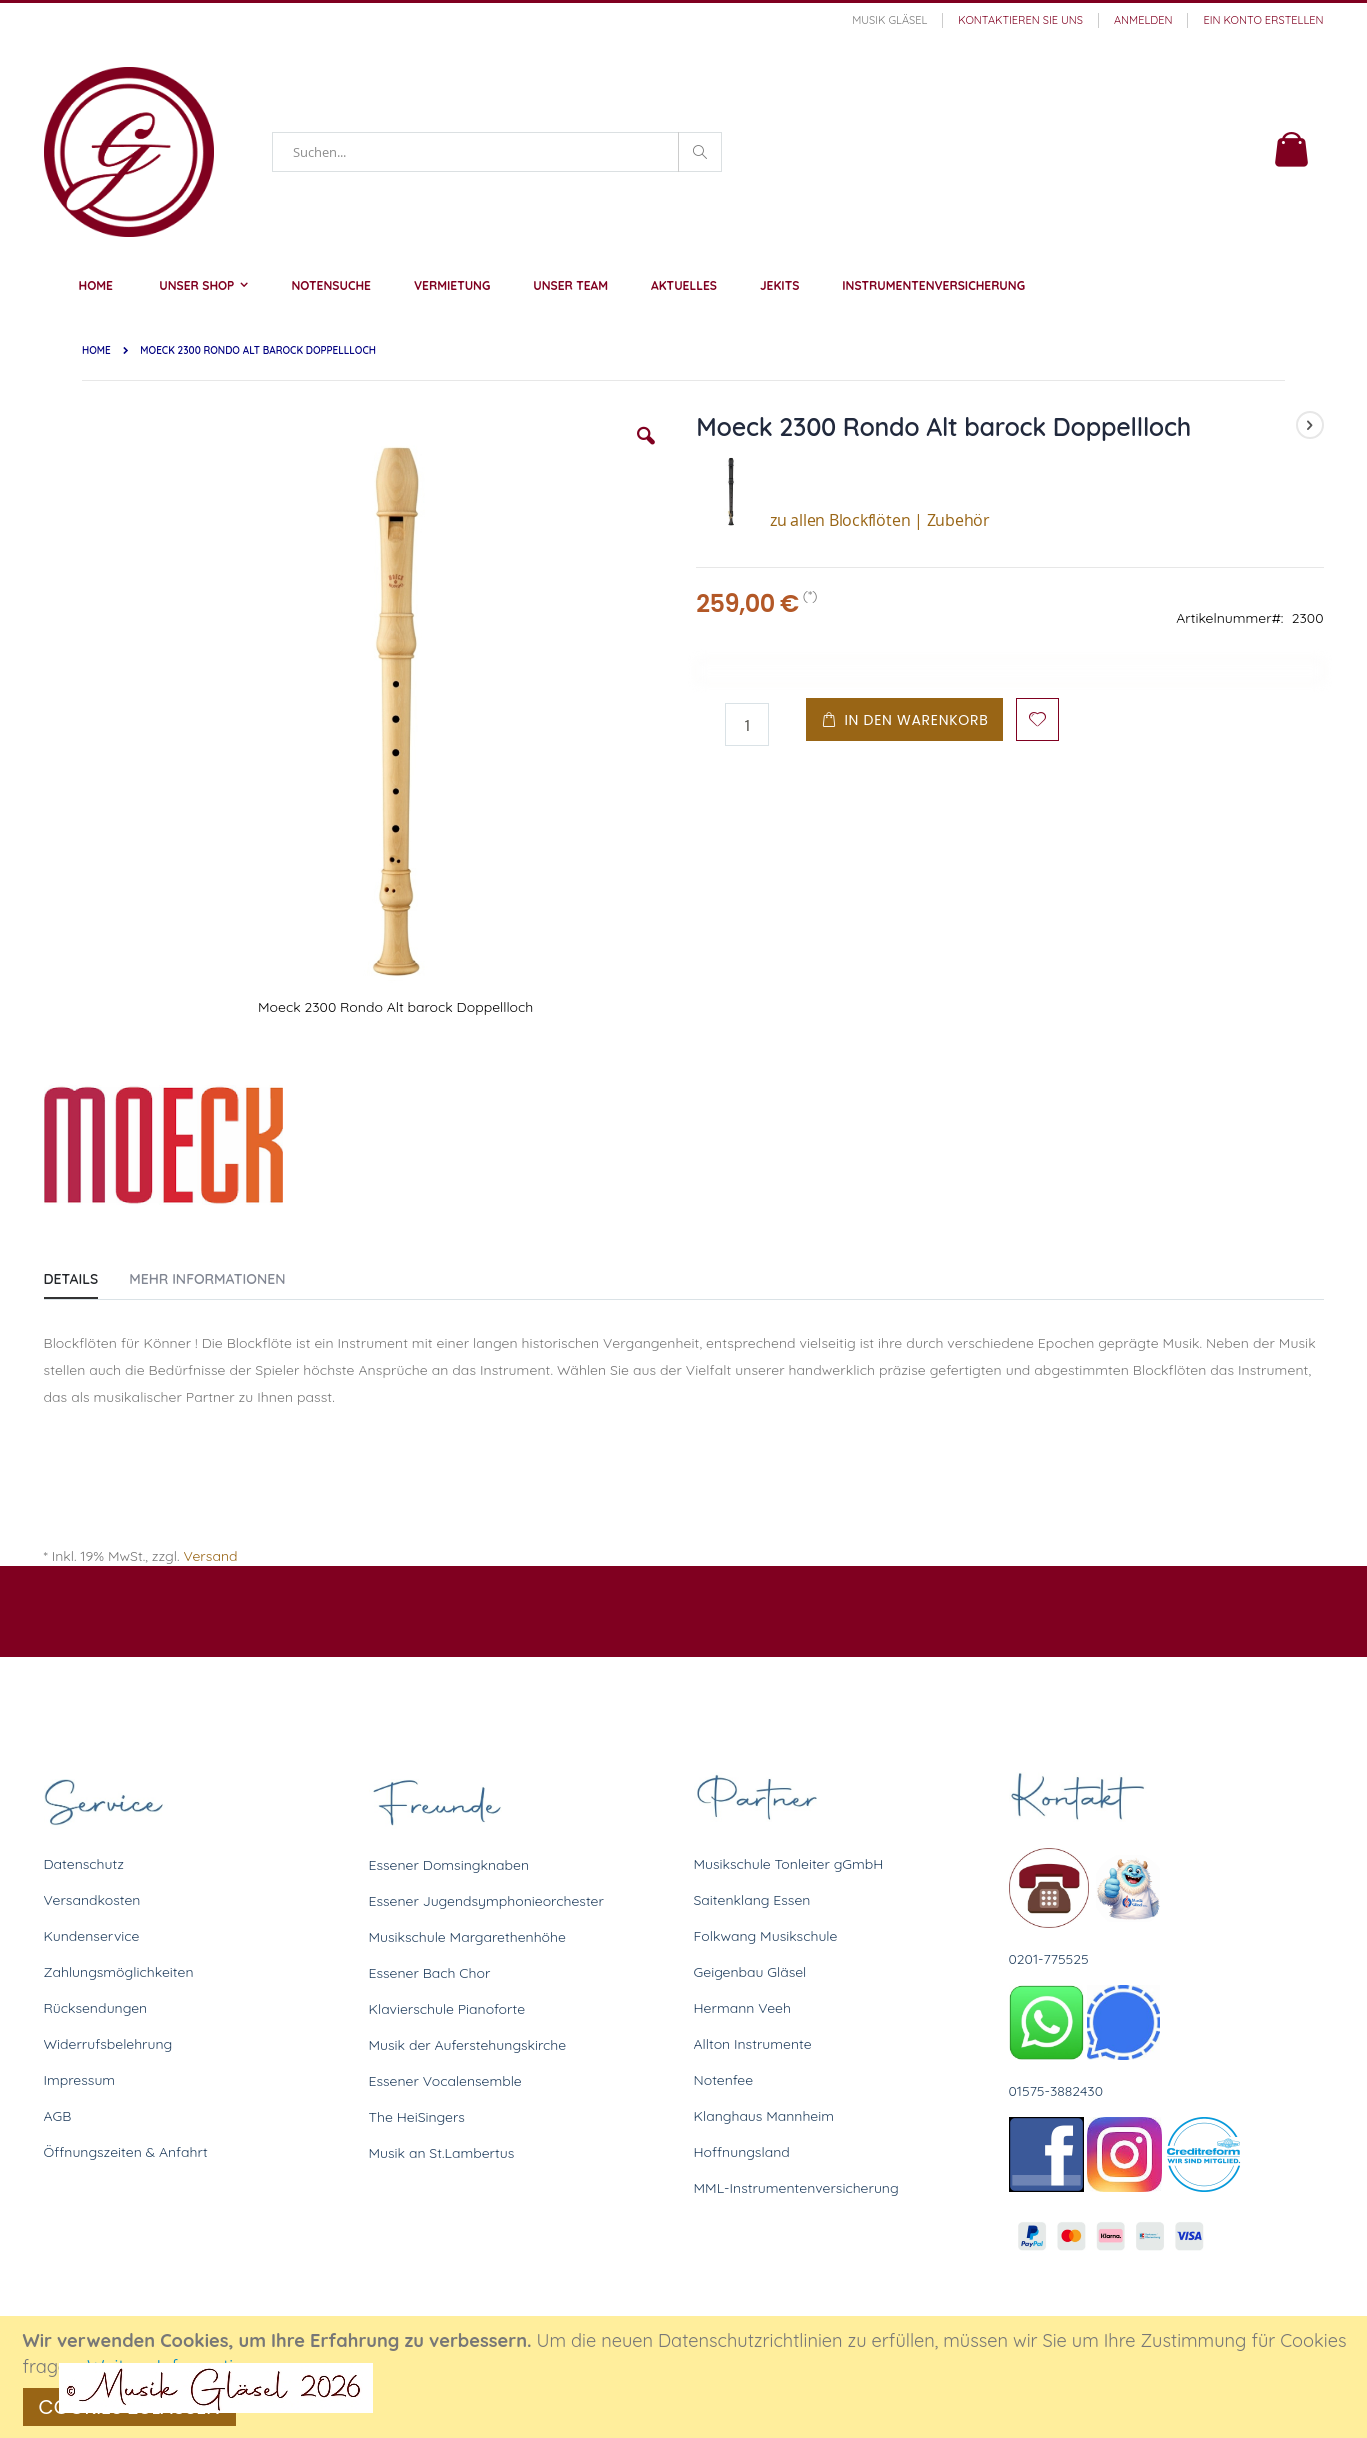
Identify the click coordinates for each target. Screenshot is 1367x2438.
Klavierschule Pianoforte (447, 2009)
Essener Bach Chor (430, 1973)
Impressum (80, 2080)
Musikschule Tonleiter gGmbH (789, 1864)
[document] (686, 2377)
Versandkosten (92, 1900)
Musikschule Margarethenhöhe (467, 1937)
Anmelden (1143, 20)
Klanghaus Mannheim (764, 2116)
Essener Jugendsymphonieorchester (486, 1901)
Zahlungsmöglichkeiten (119, 1972)
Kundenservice (92, 1936)
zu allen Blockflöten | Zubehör (843, 520)
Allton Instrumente (753, 2044)
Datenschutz (84, 1864)
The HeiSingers (417, 2117)
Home (96, 350)
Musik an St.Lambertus (442, 2153)
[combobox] (497, 152)
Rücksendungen (96, 2008)
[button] (646, 451)
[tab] (86, 1275)
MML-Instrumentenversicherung (796, 2188)
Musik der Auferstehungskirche (468, 2045)
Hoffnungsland (742, 2152)
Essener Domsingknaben (449, 1865)
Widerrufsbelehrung (108, 2044)
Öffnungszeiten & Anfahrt (126, 2152)
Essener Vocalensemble (445, 2081)
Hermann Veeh (742, 2008)
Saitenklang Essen (752, 1900)
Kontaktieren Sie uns (1020, 20)
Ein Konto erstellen (1263, 20)
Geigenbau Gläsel (750, 1972)
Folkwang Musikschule (766, 1936)
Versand (210, 1556)
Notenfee (724, 2080)
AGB (58, 2116)
